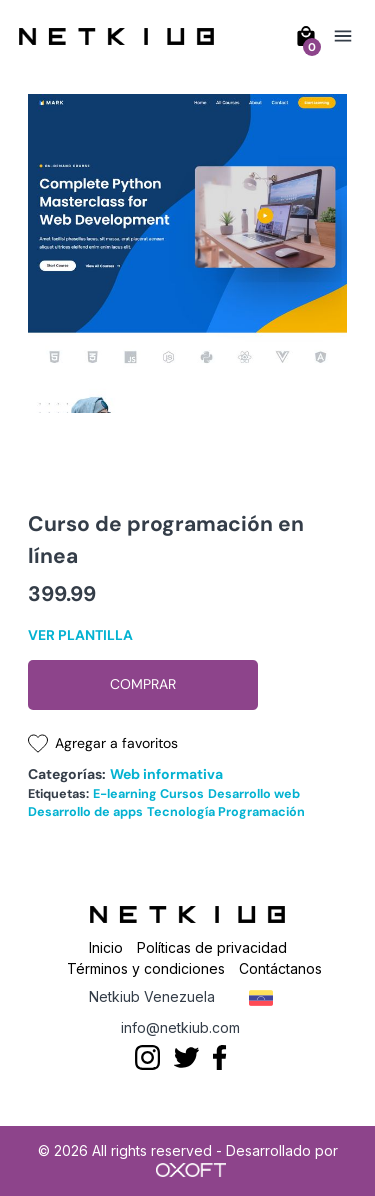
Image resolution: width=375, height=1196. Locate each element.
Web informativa (166, 774)
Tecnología (181, 812)
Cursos (182, 794)
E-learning (125, 794)
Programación (261, 812)
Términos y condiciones (146, 968)
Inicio (106, 947)
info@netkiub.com (180, 1027)
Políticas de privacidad (212, 947)
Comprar (143, 684)
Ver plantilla (80, 635)
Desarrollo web (254, 794)
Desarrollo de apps (85, 812)
